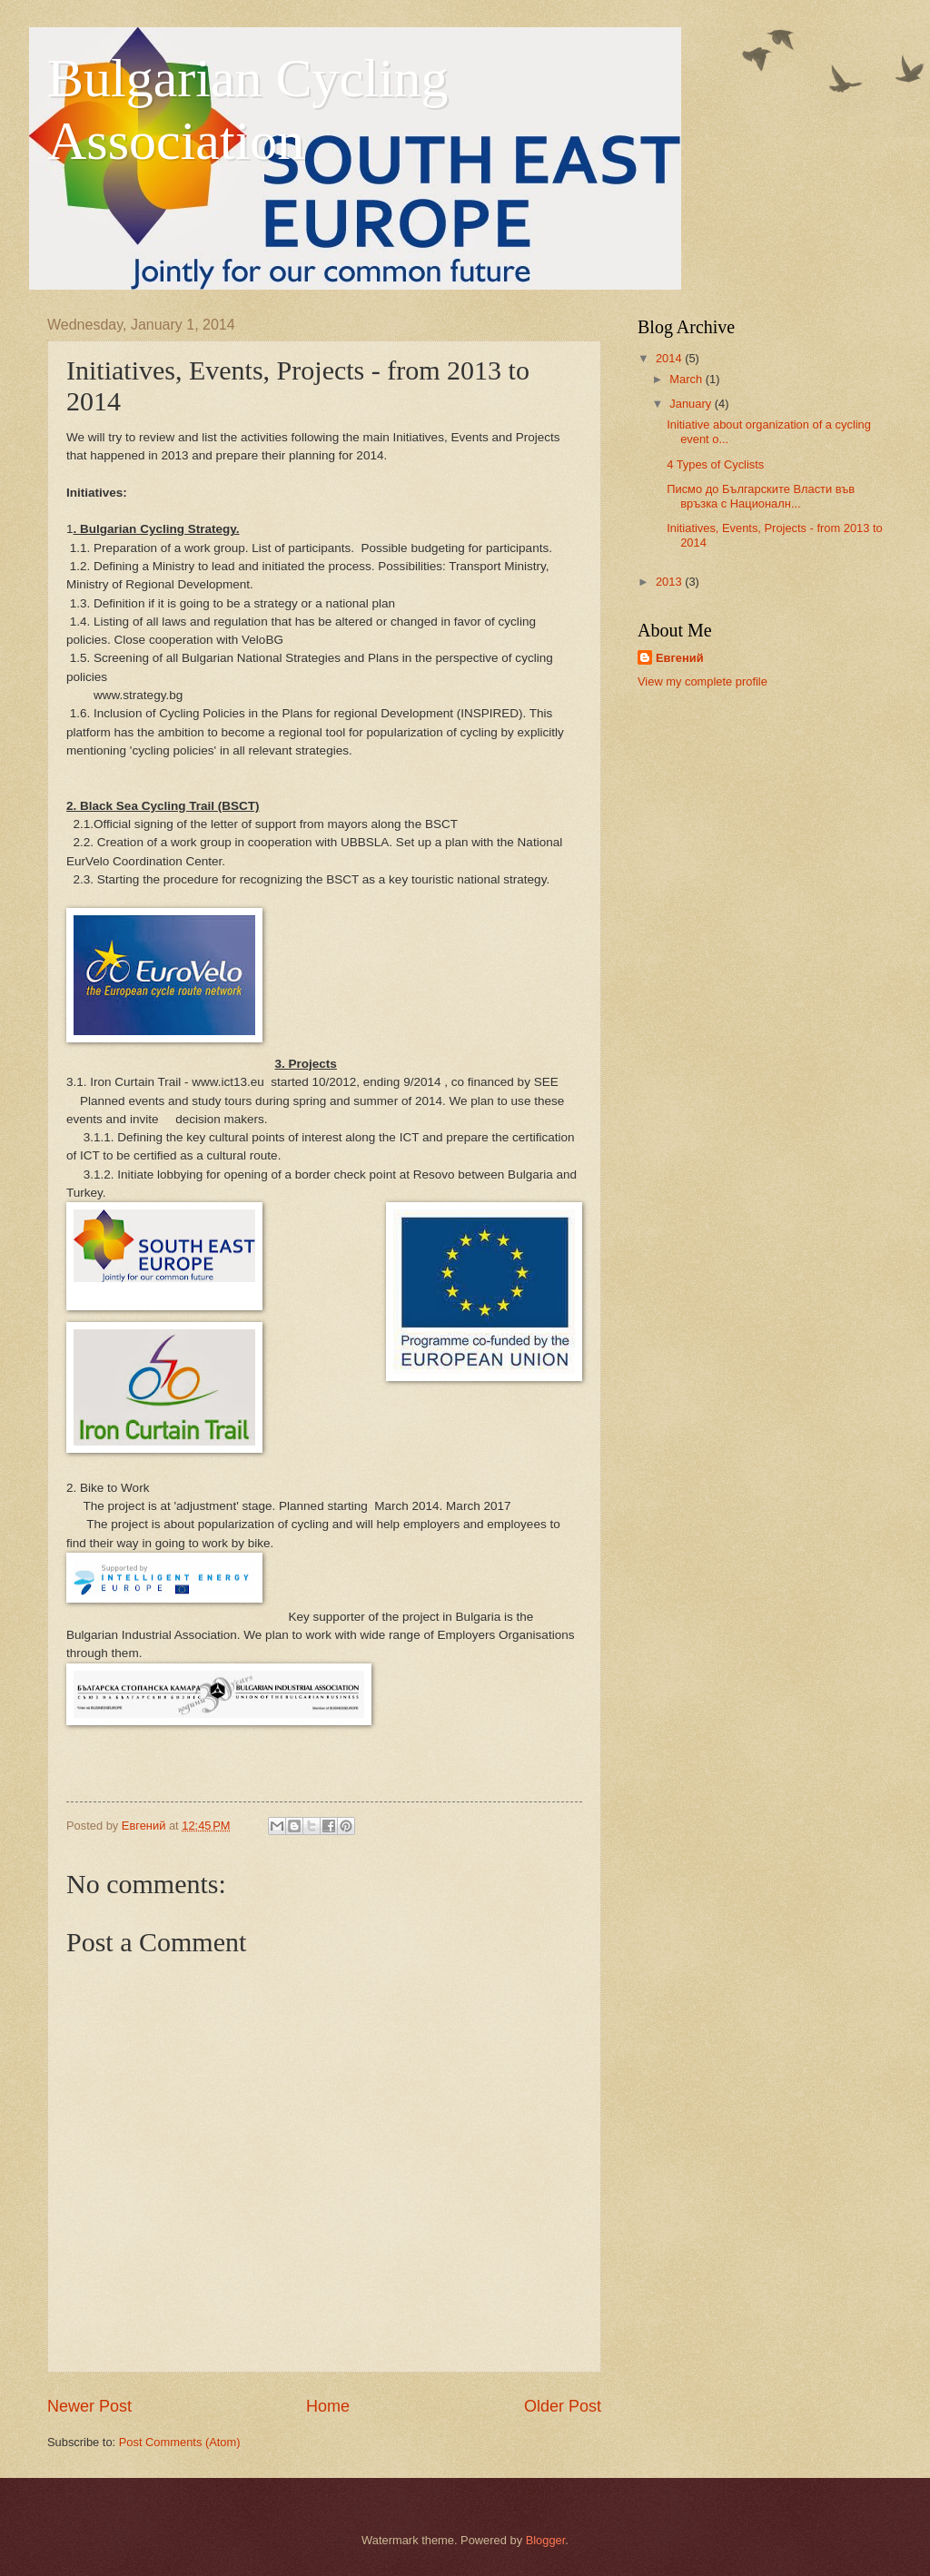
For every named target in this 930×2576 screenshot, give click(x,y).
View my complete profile (702, 681)
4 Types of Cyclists (715, 464)
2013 (670, 581)
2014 (670, 358)
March (687, 379)
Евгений (680, 658)
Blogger (546, 2540)
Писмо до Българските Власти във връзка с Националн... (761, 495)
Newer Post (89, 2406)
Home (328, 2406)
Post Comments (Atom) (180, 2442)
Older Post (562, 2406)
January (691, 403)
